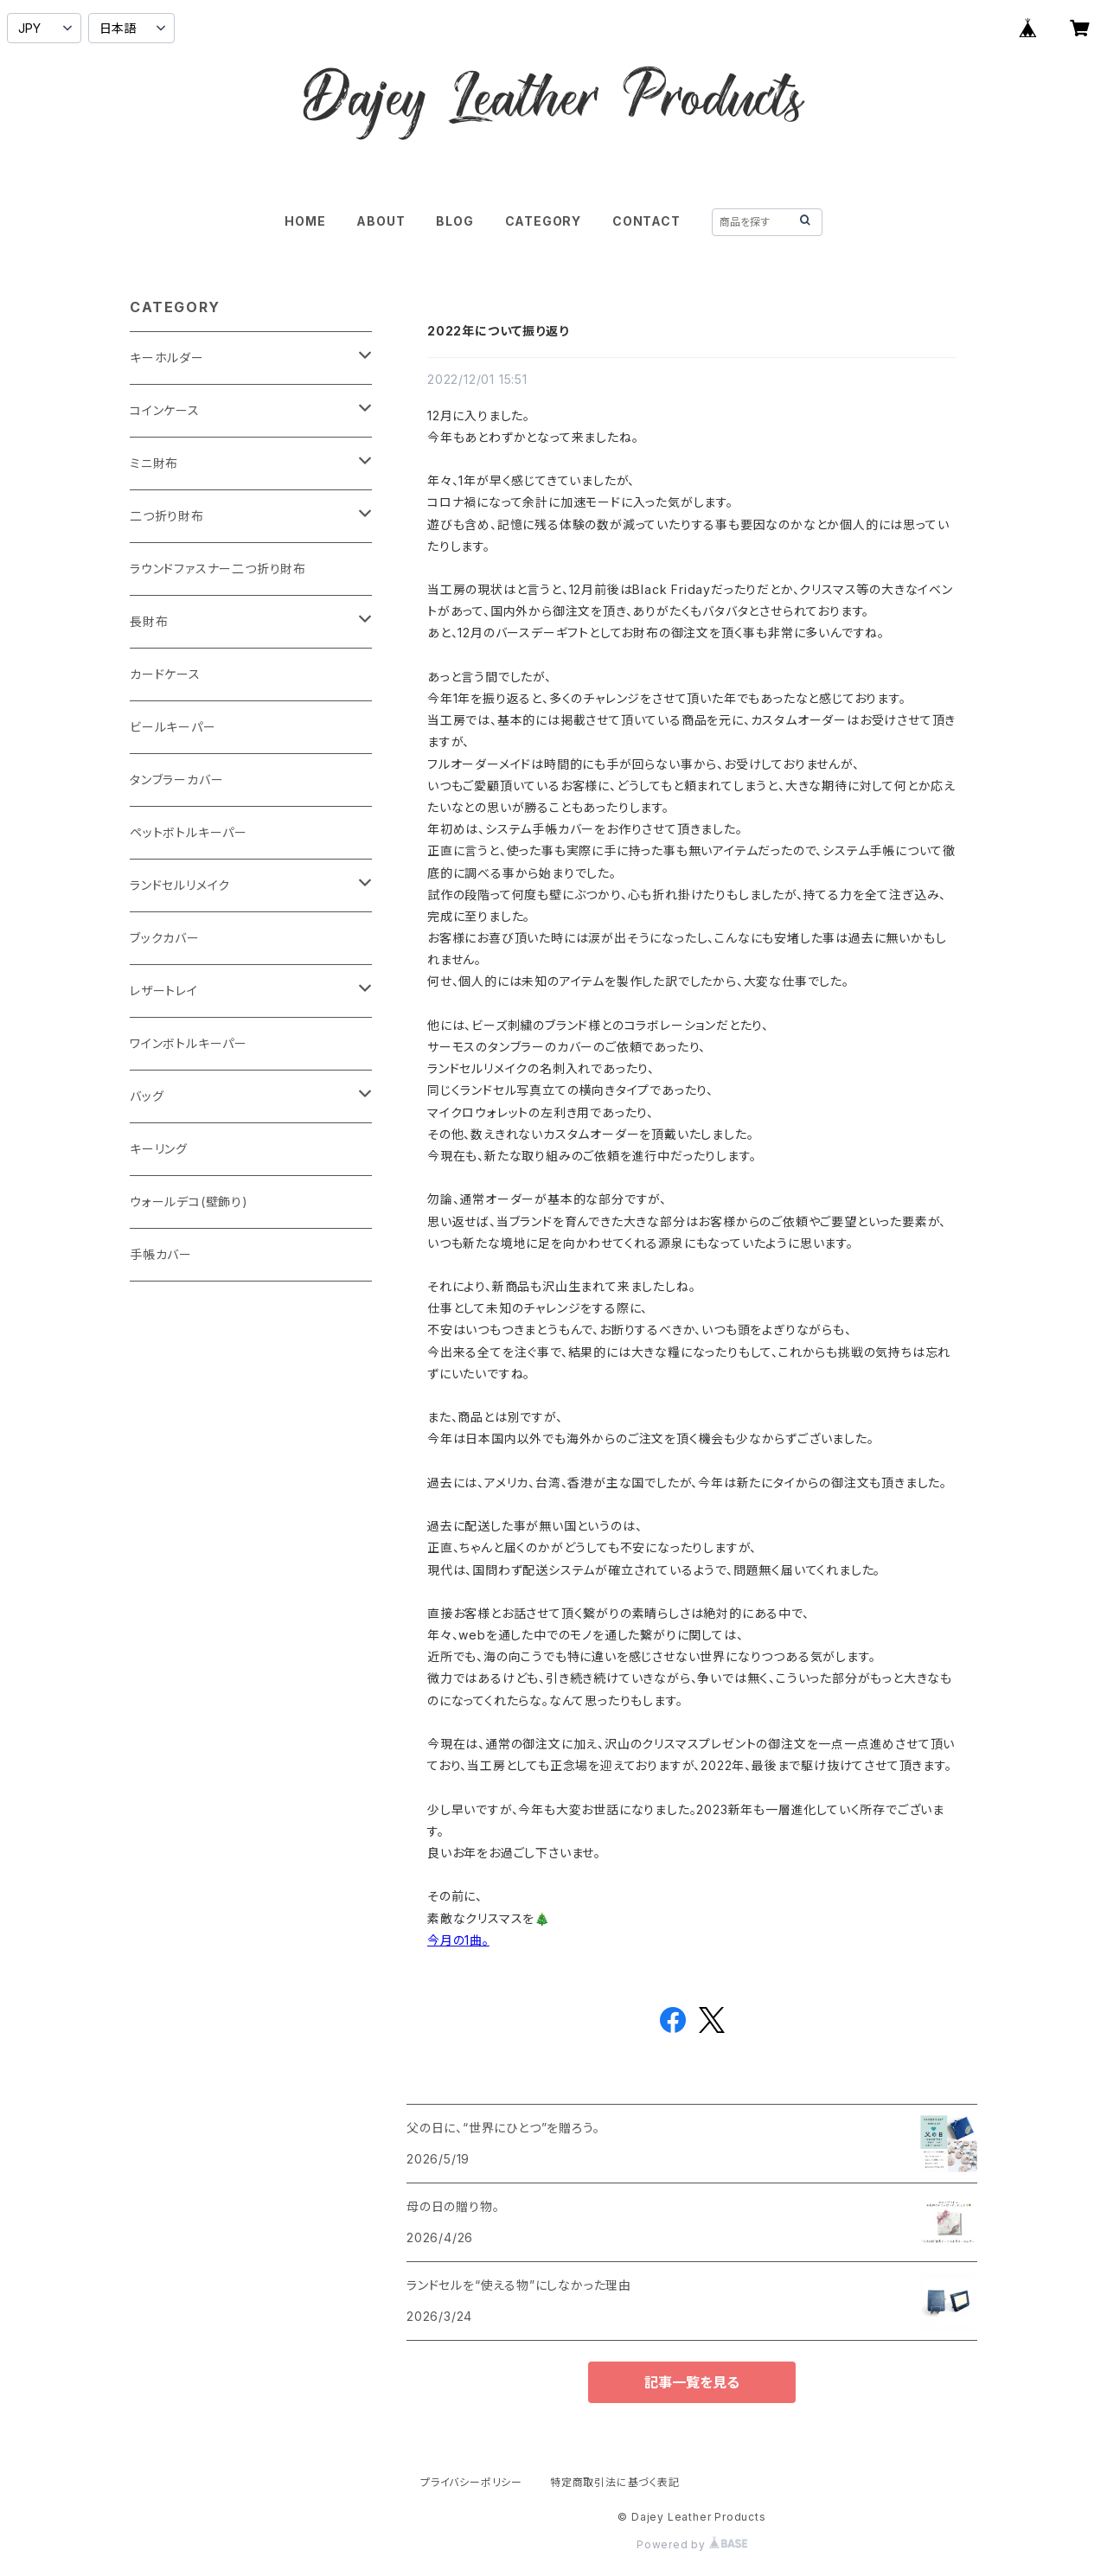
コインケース (165, 410)
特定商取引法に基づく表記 (615, 2482)
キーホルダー (167, 357)
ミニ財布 (154, 463)
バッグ (146, 1096)
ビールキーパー (173, 726)
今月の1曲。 (458, 1940)
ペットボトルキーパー (188, 832)
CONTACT (646, 221)
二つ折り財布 (167, 515)
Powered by (692, 2544)
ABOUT (380, 221)
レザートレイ (164, 990)
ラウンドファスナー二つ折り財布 (218, 568)
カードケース (165, 674)
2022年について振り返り (497, 330)
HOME (305, 221)
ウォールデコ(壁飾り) (189, 1201)
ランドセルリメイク (180, 885)
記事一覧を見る (691, 2382)
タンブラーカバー (176, 779)
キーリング (159, 1148)
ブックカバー (165, 937)
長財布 (149, 621)
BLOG (454, 221)
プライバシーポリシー (471, 2482)
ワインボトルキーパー (188, 1043)
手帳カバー (161, 1254)
